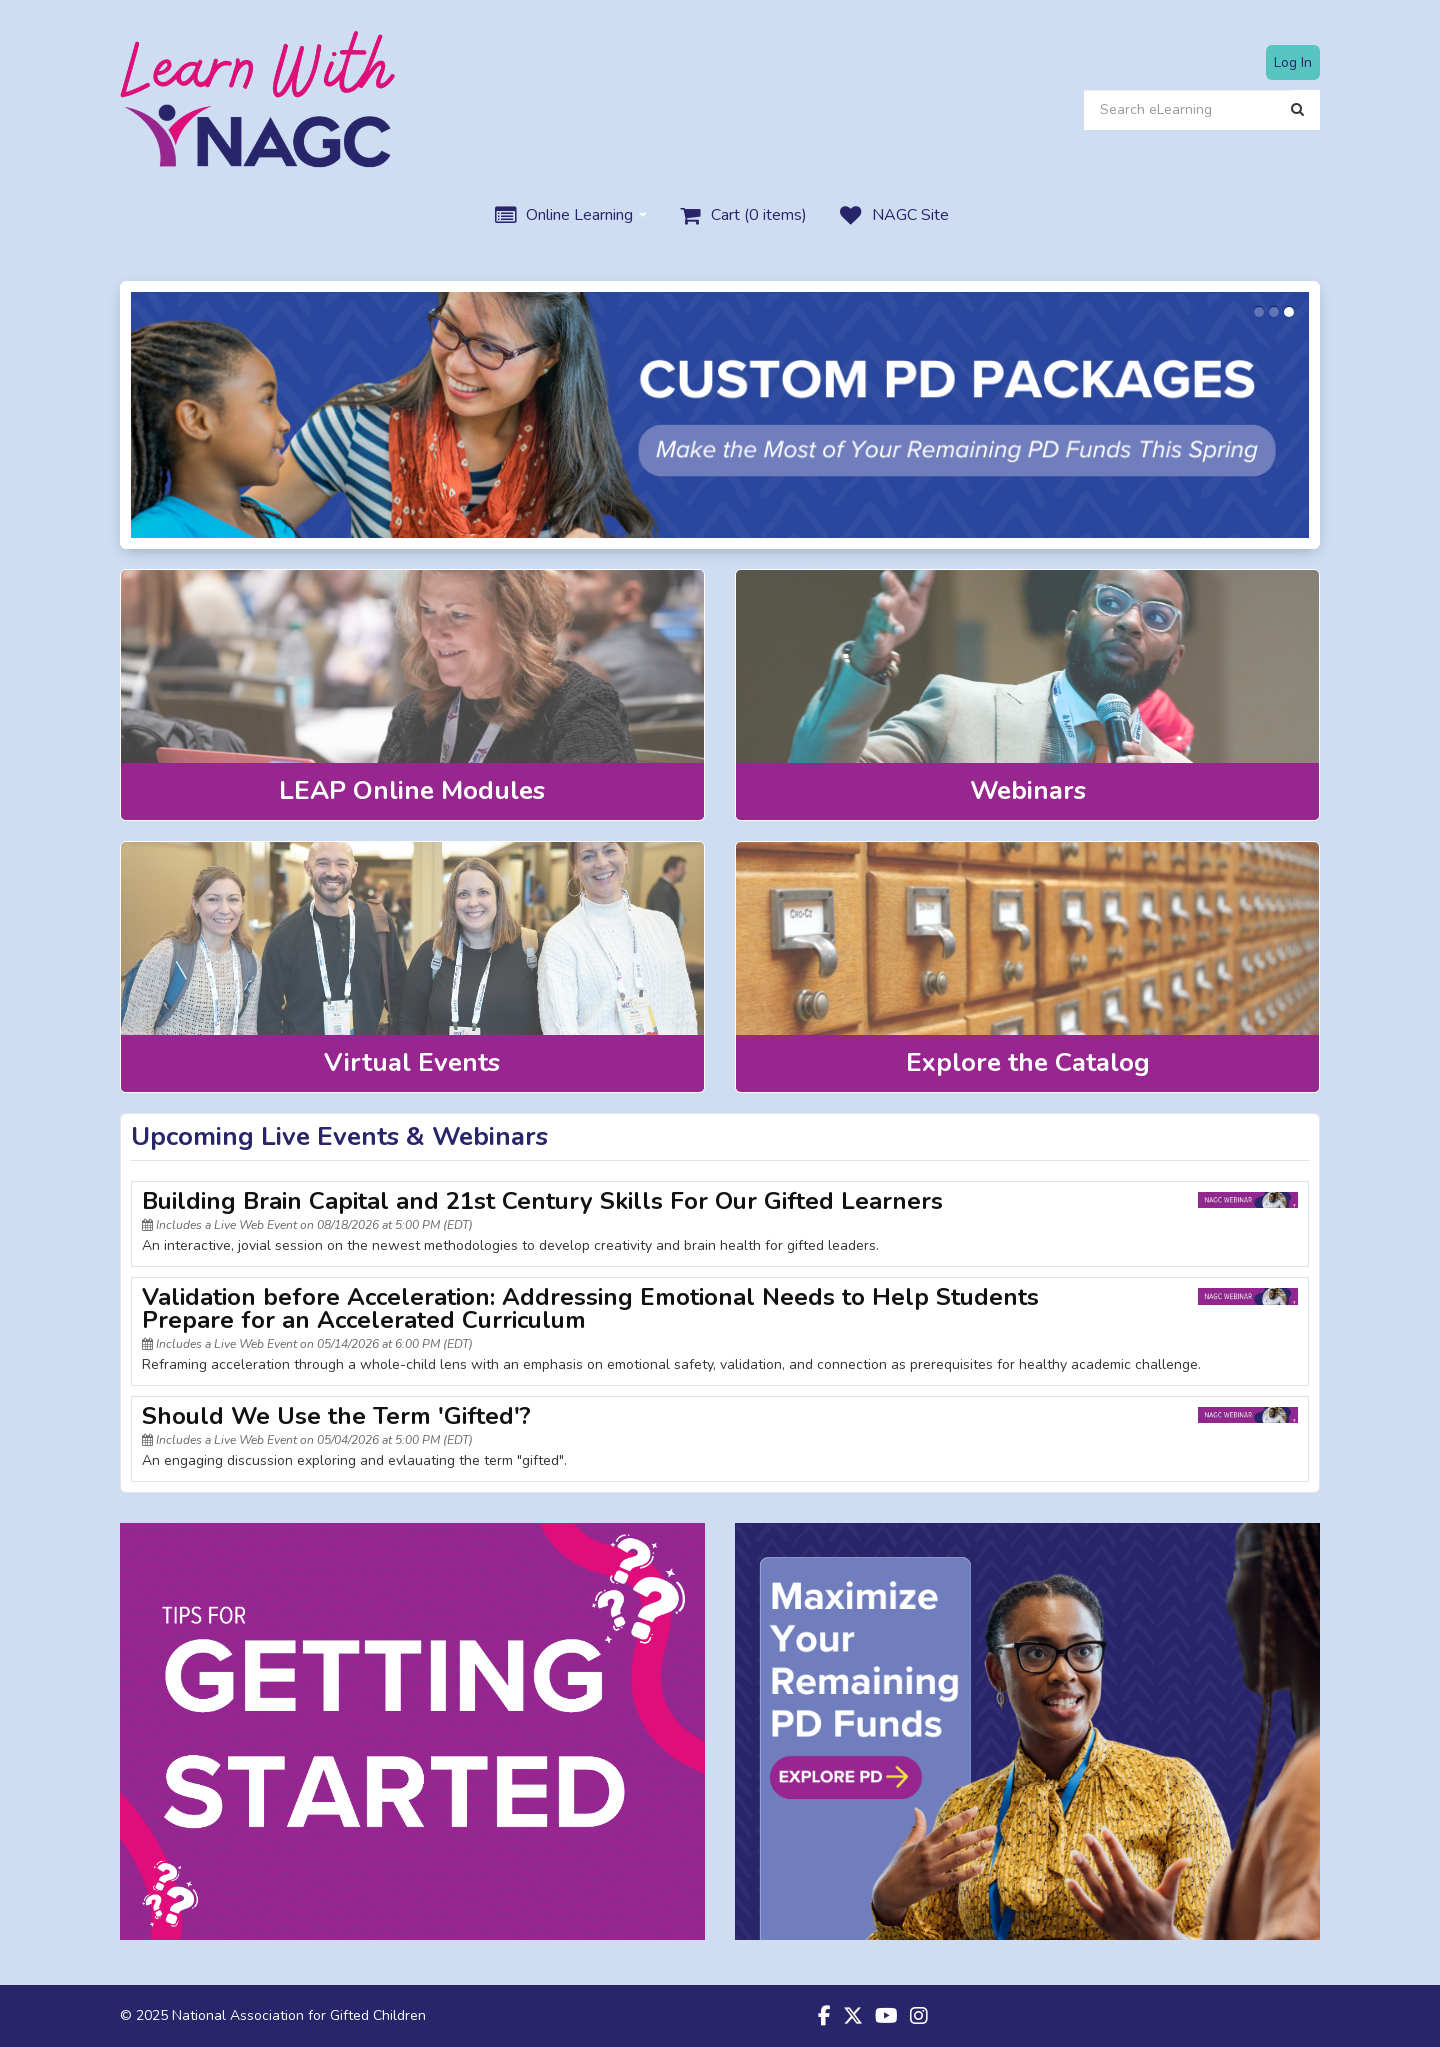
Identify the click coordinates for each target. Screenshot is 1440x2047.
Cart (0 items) (742, 215)
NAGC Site (892, 215)
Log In (1293, 62)
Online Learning (568, 215)
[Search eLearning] (1187, 110)
